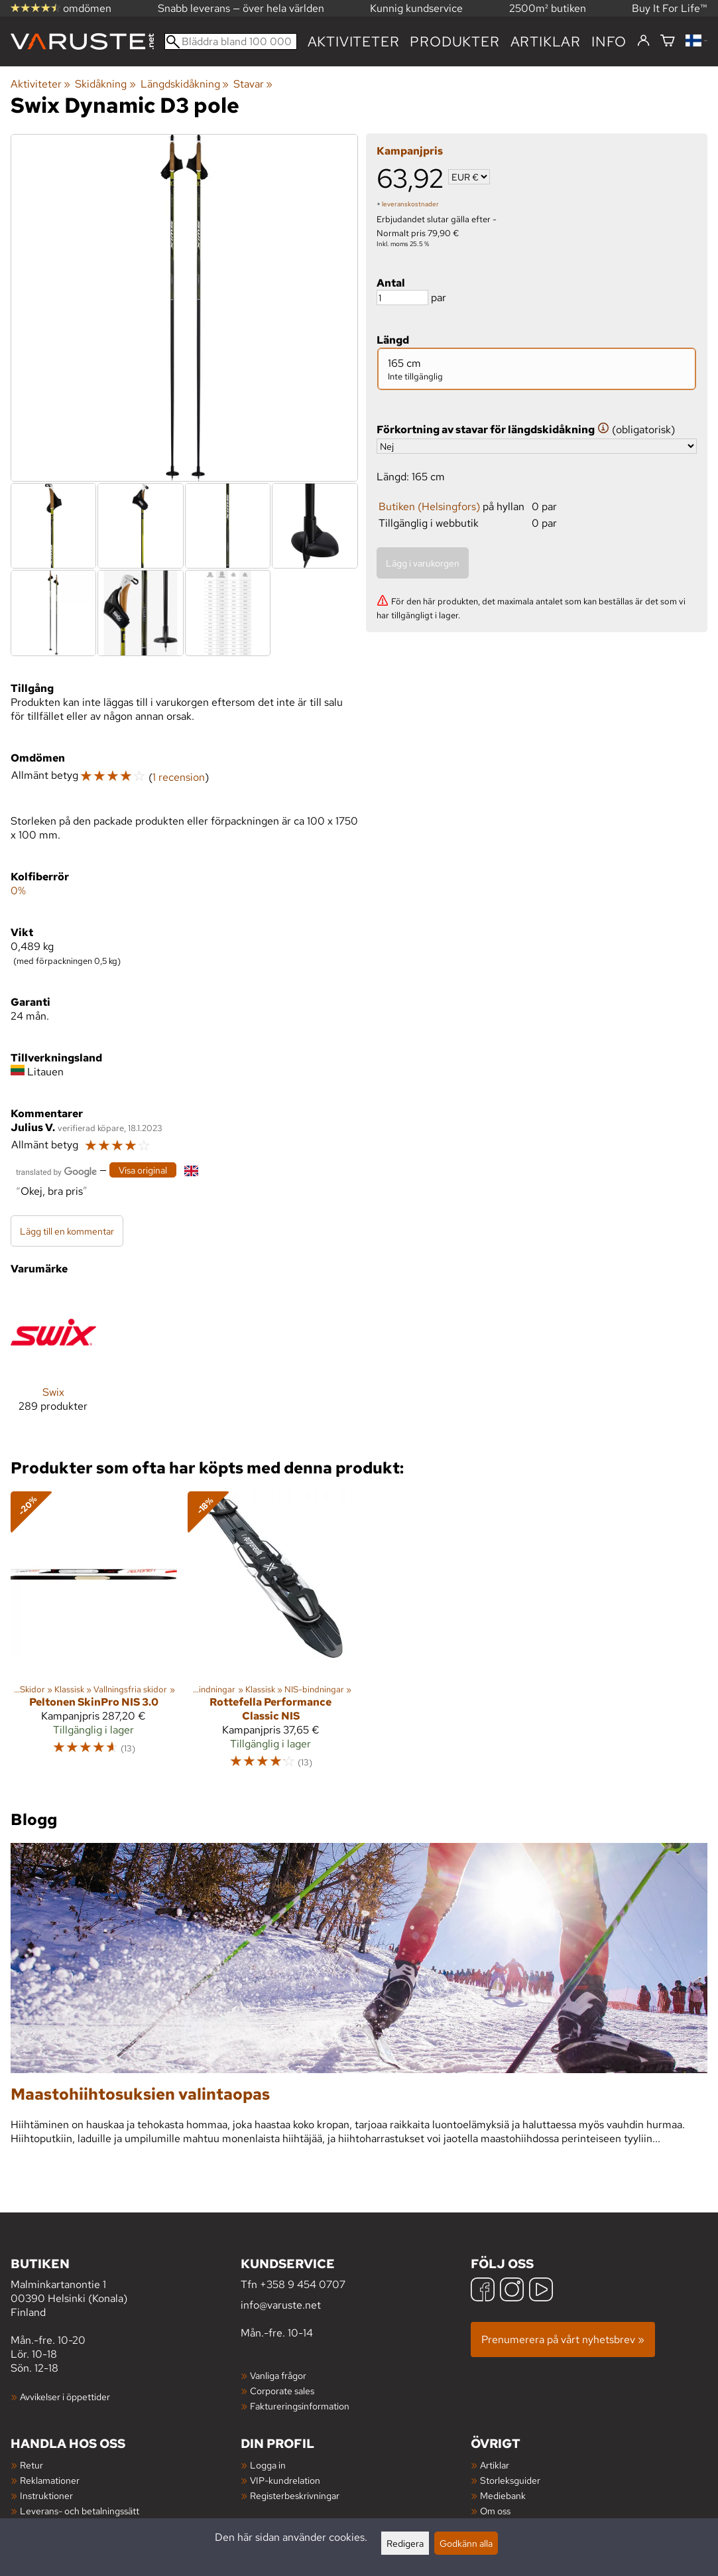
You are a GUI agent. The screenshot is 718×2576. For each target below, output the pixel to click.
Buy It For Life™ (669, 8)
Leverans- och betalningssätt (79, 2510)
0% (18, 891)
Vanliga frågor (278, 2375)
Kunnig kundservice (416, 8)
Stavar (252, 84)
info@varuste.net (281, 2305)
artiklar (545, 41)
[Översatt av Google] (56, 1171)
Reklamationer (50, 2480)
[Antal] (402, 297)
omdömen (61, 8)
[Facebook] (483, 2291)
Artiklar (494, 2465)
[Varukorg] (667, 41)
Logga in (268, 2465)
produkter (454, 41)
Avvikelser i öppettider (65, 2396)
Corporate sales (282, 2390)
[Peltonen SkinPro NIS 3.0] (94, 1636)
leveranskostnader (410, 204)
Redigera (405, 2543)
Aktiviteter (354, 41)
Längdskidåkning (185, 84)
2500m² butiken (547, 8)
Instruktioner (46, 2495)
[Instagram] (512, 2291)
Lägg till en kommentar (67, 1231)
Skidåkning (105, 84)
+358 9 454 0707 (302, 2284)
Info (609, 41)
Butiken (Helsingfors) (429, 506)
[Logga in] (643, 41)
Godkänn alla (466, 2543)
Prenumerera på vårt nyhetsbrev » (562, 2339)
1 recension (178, 777)
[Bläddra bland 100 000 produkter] (230, 41)
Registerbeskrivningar (294, 2495)
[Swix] (53, 1362)
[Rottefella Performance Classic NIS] (271, 1636)
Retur (31, 2465)
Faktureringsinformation (299, 2406)
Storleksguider (510, 2480)
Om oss (495, 2510)
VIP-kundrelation (285, 2480)
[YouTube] (541, 2291)
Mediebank (503, 2495)
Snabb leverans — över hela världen (241, 8)
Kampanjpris (410, 151)
